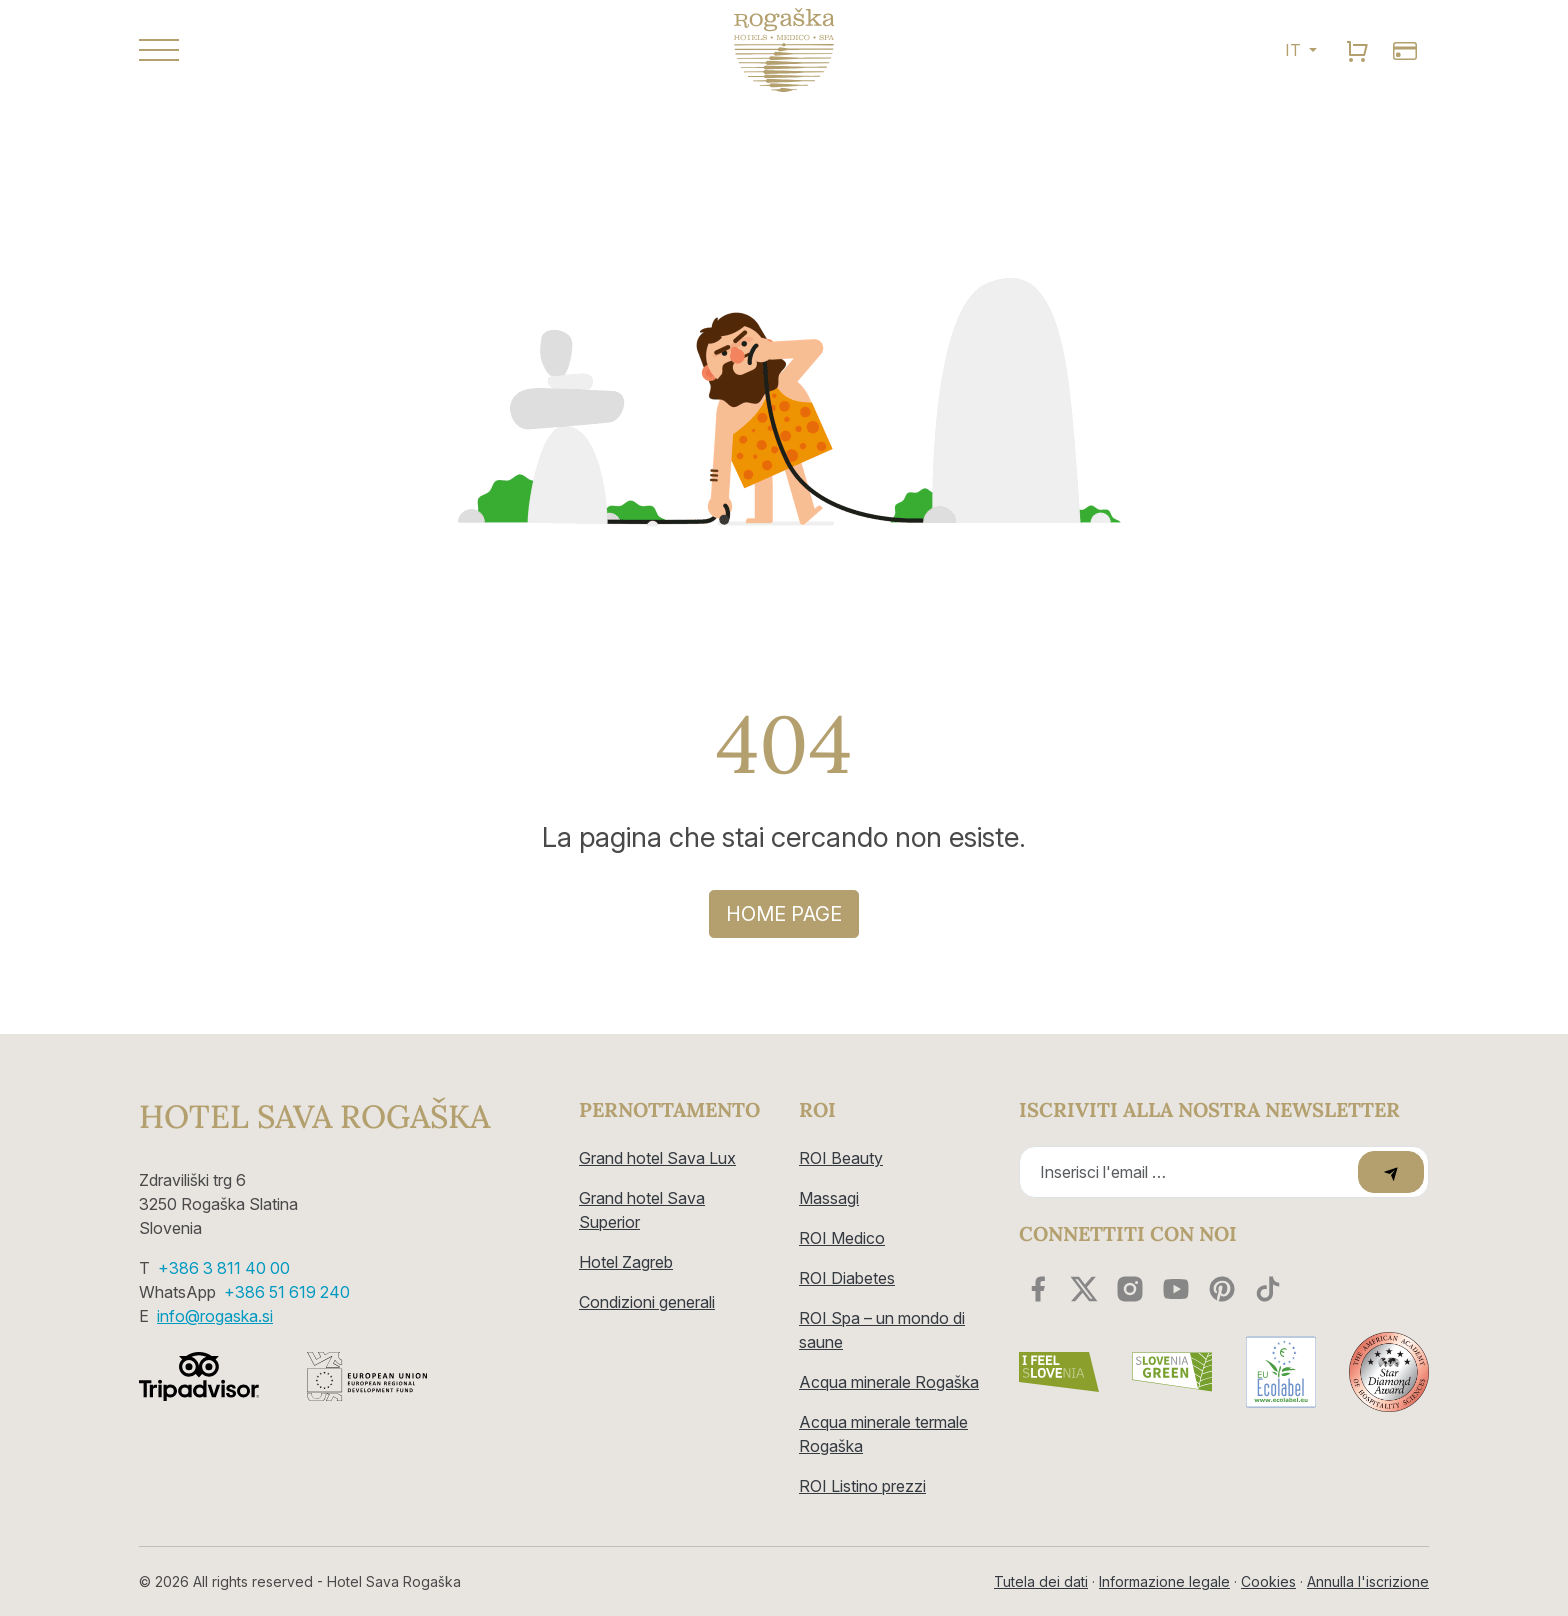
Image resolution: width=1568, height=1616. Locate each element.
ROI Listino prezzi (862, 1486)
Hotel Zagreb (626, 1262)
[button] (344, 50)
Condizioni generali (647, 1302)
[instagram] (1130, 1289)
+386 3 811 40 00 (224, 1268)
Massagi (829, 1198)
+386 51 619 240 (287, 1292)
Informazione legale (1164, 1581)
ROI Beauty (841, 1158)
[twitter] (1084, 1289)
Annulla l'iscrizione (1368, 1581)
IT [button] (1295, 50)
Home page (784, 914)
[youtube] (1176, 1289)
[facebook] (1038, 1289)
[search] (1357, 50)
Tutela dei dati (1041, 1581)
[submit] (1391, 1172)
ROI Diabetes (847, 1278)
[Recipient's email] (1191, 1172)
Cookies (1268, 1581)
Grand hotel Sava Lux (657, 1158)
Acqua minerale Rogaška (889, 1382)
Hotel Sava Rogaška (314, 1117)
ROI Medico (842, 1238)
